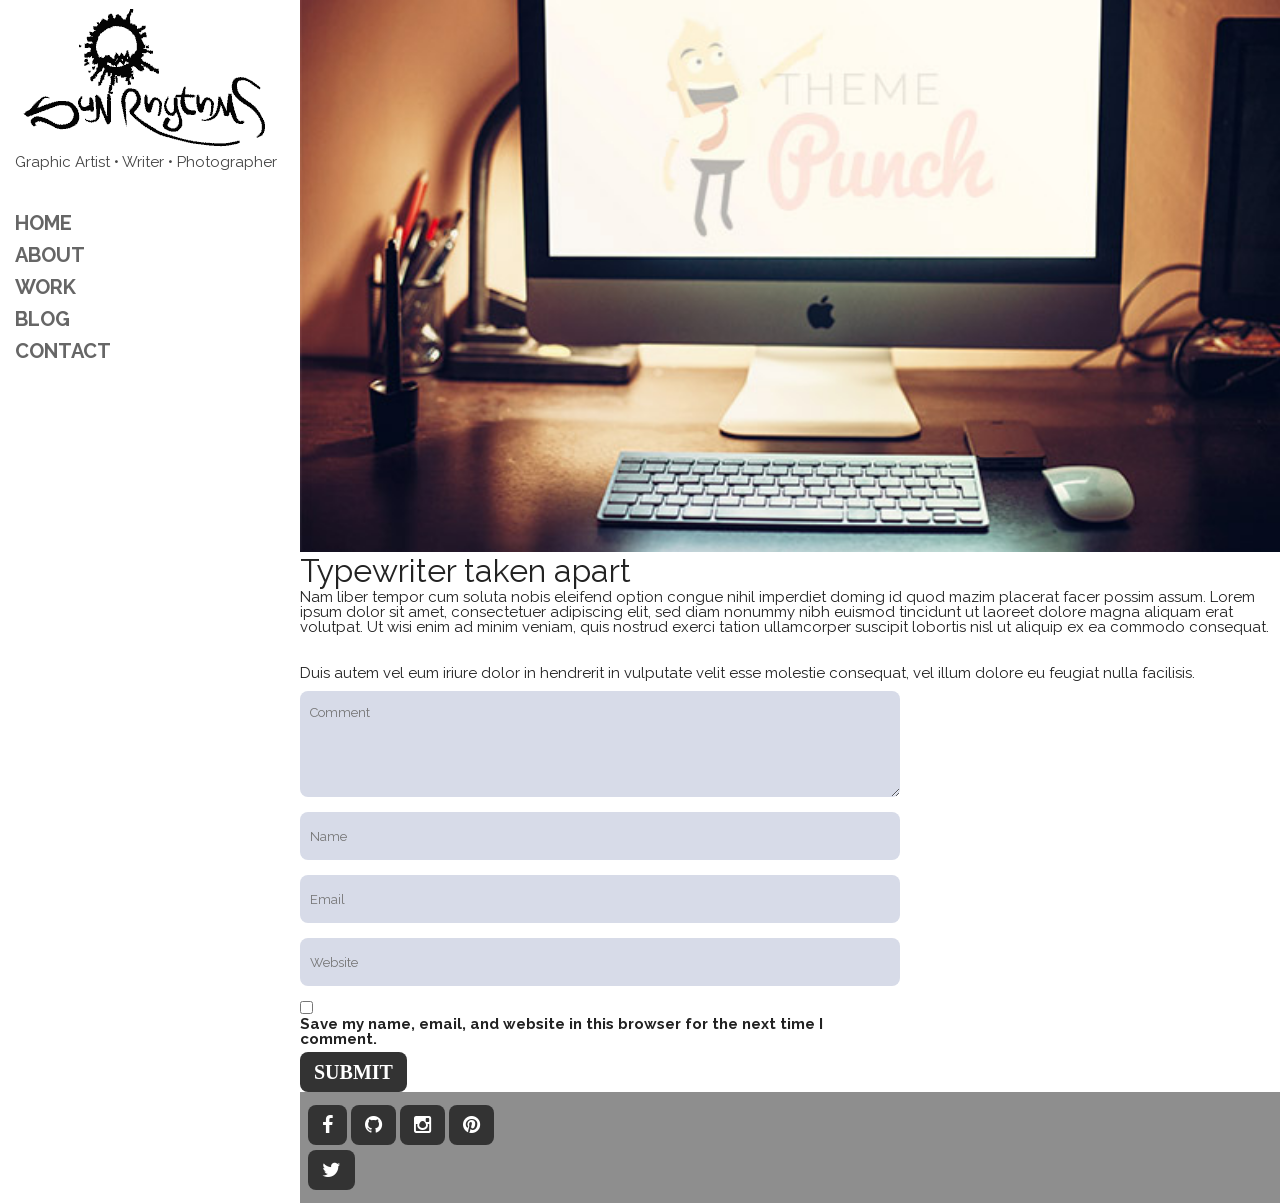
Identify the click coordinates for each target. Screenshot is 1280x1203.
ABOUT (50, 255)
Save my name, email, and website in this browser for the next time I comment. (561, 1032)
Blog (42, 319)
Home (43, 223)
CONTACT (63, 351)
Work (45, 287)
